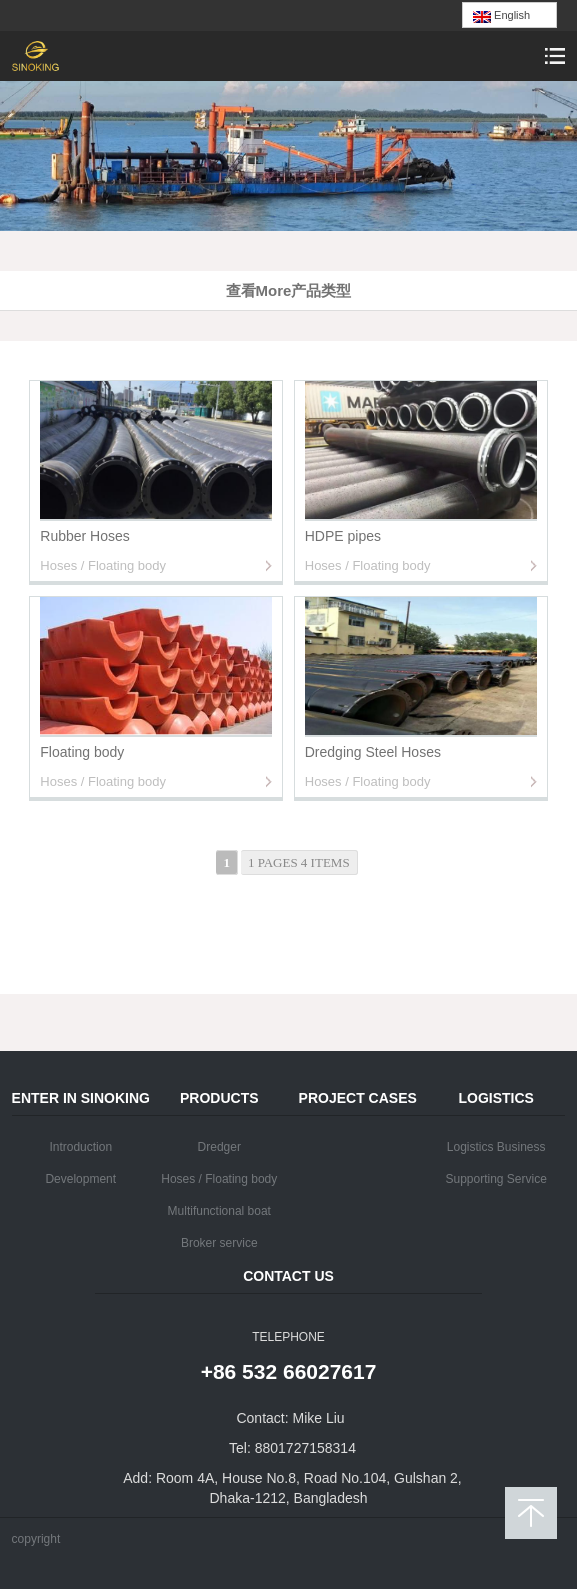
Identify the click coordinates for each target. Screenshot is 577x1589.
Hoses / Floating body (219, 1179)
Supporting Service (495, 1179)
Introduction (80, 1147)
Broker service (219, 1243)
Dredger (219, 1147)
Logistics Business (496, 1147)
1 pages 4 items (299, 862)
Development (80, 1179)
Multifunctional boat (219, 1211)
